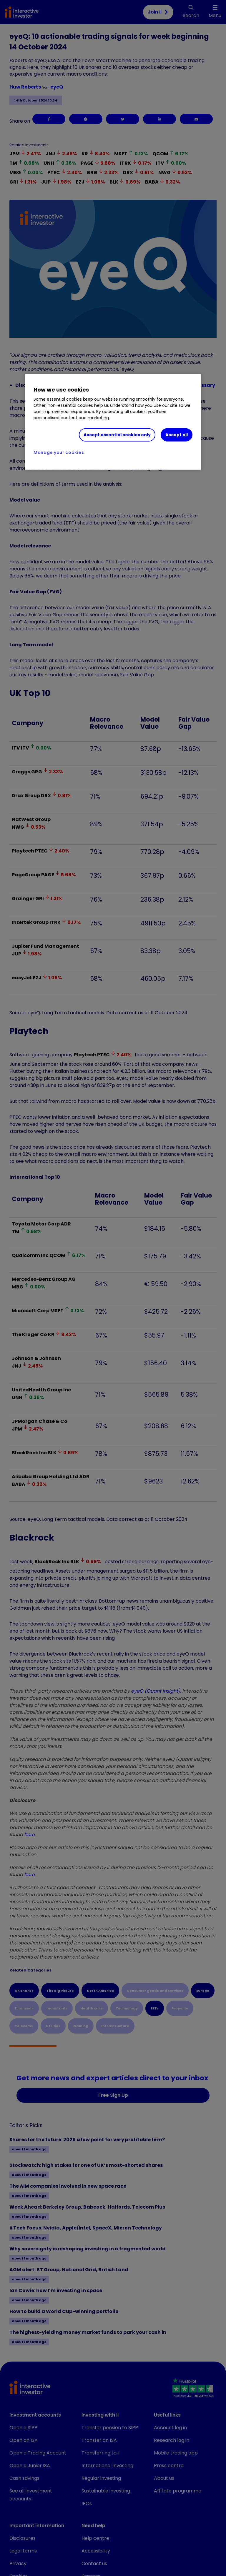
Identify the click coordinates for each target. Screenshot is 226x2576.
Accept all (176, 434)
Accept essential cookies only (117, 434)
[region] (113, 422)
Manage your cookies (59, 452)
